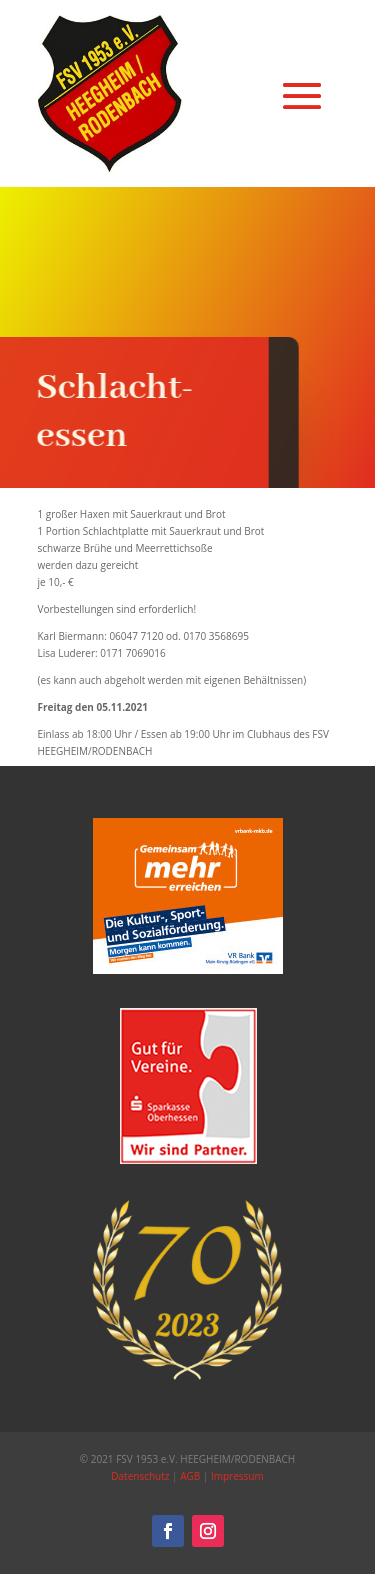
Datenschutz (140, 1476)
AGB (190, 1476)
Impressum (237, 1476)
